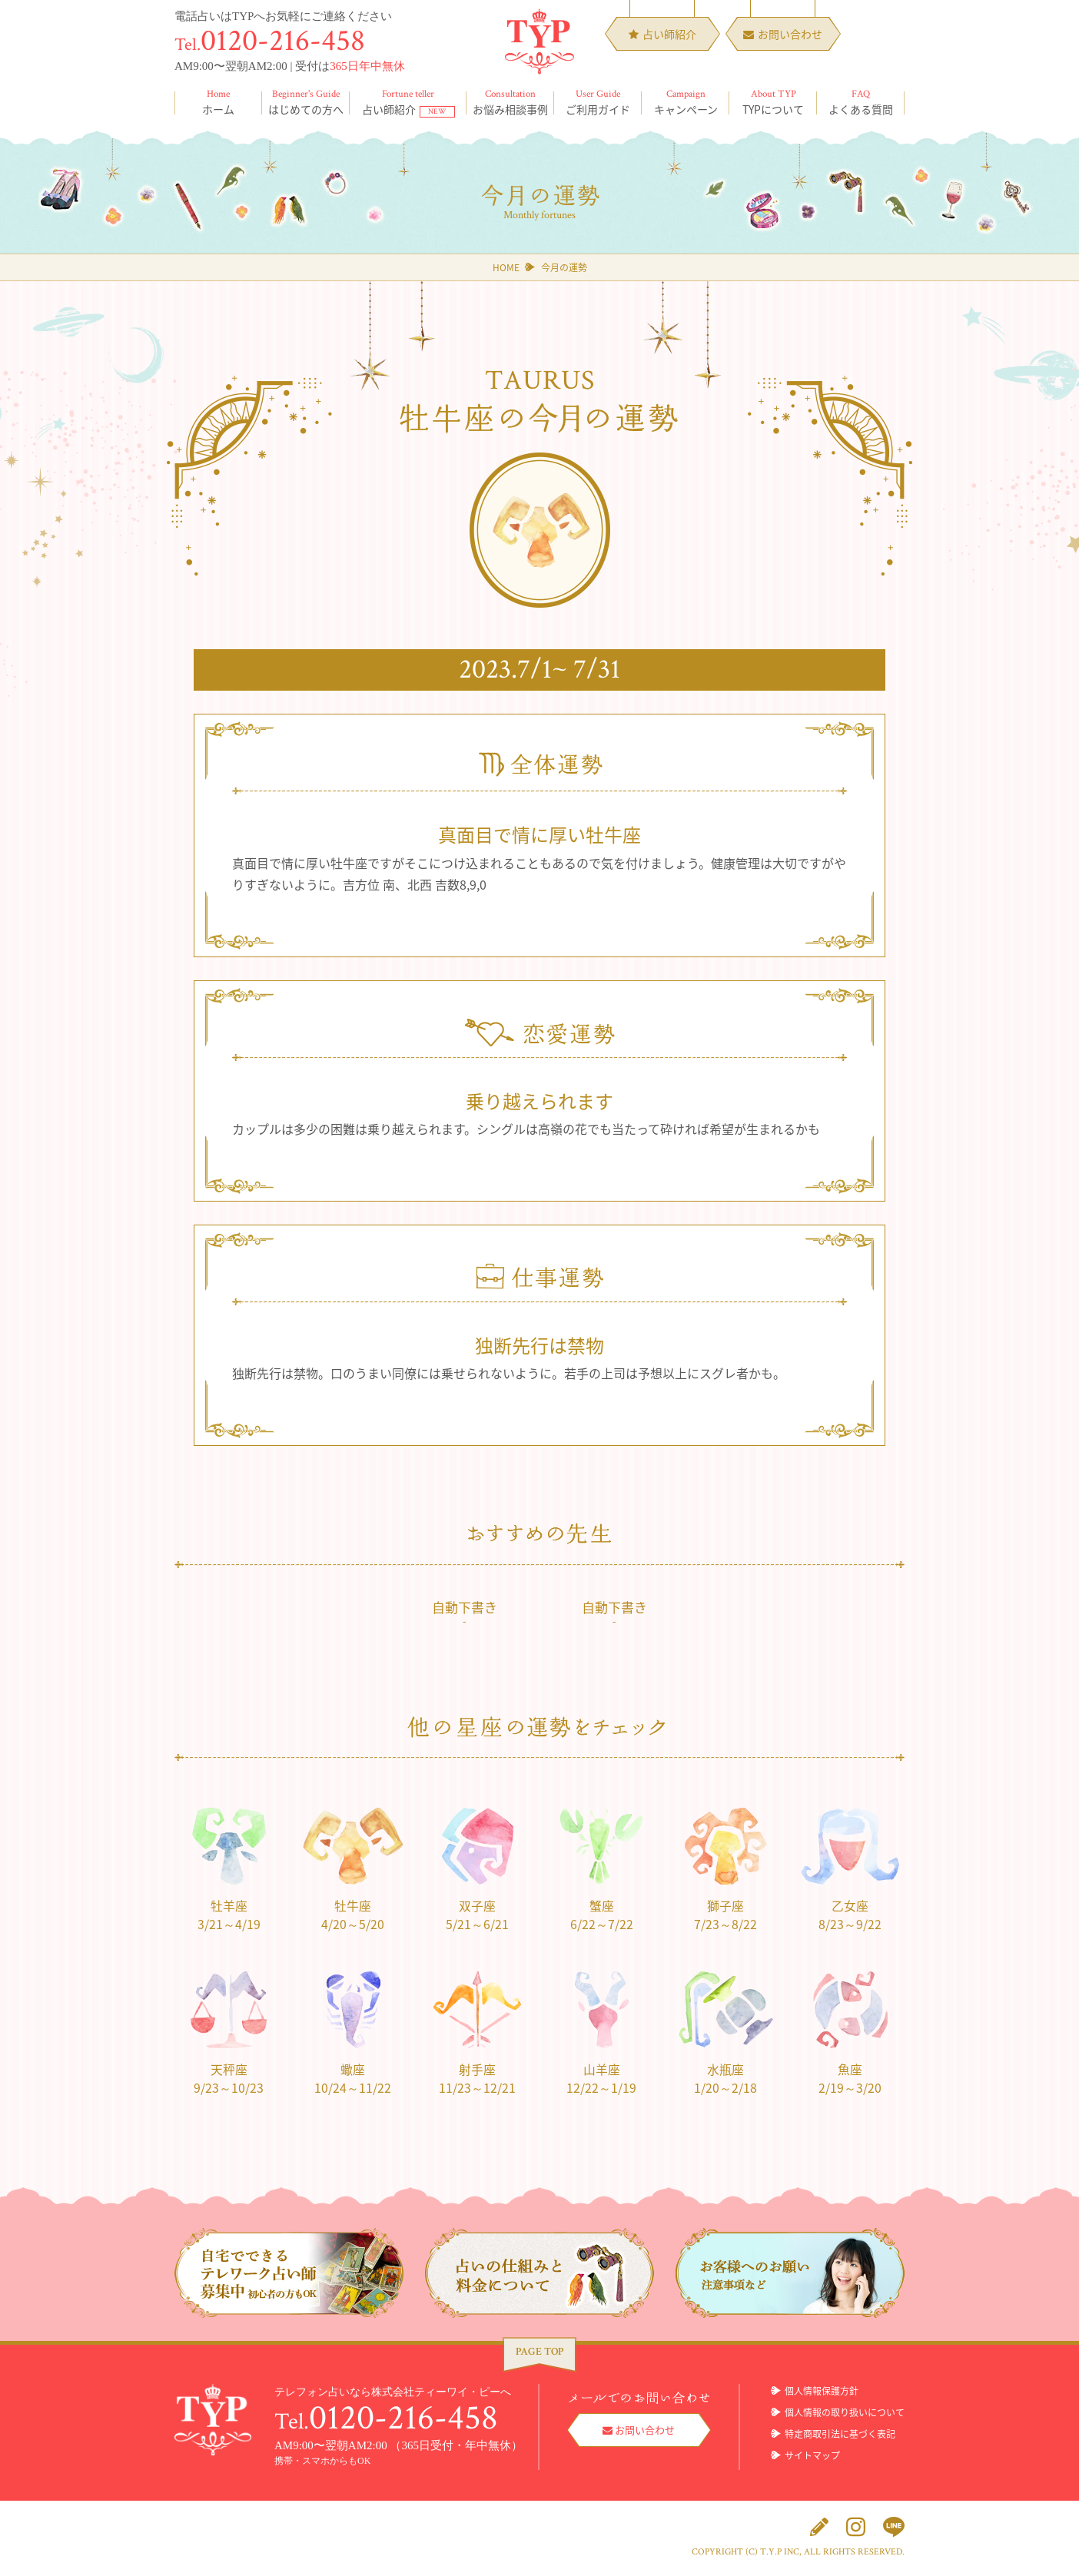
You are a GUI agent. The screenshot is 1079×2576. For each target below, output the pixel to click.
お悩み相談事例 (510, 102)
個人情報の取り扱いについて (845, 2413)
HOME (506, 267)
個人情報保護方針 (821, 2392)
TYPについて (773, 102)
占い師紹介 (408, 102)
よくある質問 (861, 102)
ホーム (218, 102)
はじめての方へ (306, 102)
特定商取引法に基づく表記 (840, 2435)
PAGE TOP (539, 2352)
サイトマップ (812, 2456)
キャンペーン (685, 102)
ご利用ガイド (598, 102)
